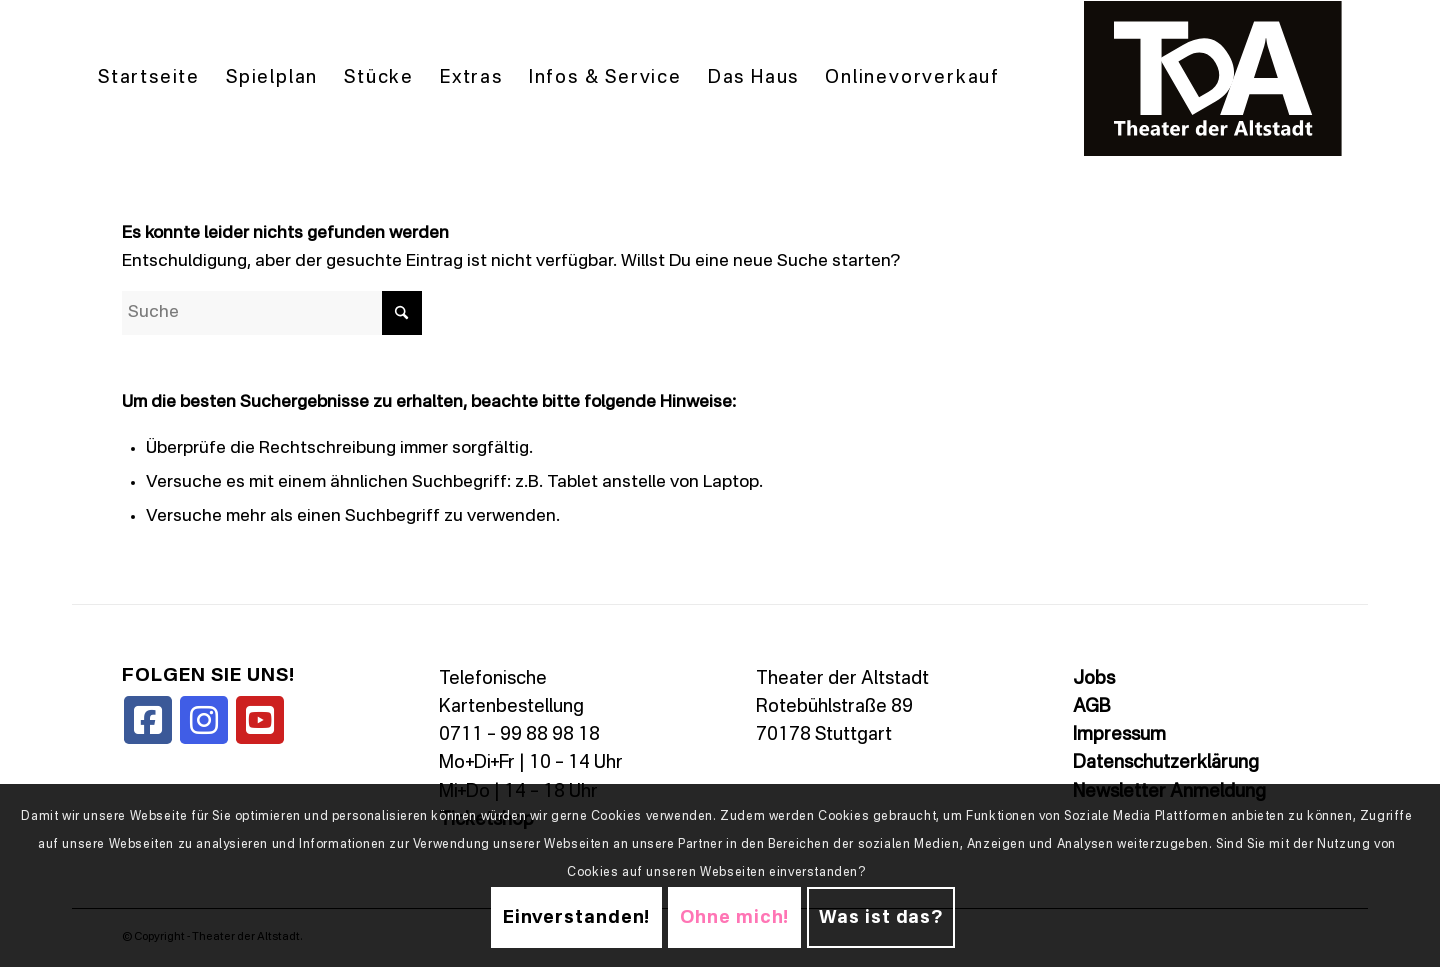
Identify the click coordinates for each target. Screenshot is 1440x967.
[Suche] (272, 313)
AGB (1091, 707)
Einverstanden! (577, 918)
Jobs (1094, 679)
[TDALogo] (1213, 78)
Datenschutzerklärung (1166, 763)
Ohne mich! (734, 918)
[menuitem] (149, 78)
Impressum (1119, 735)
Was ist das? (881, 918)
